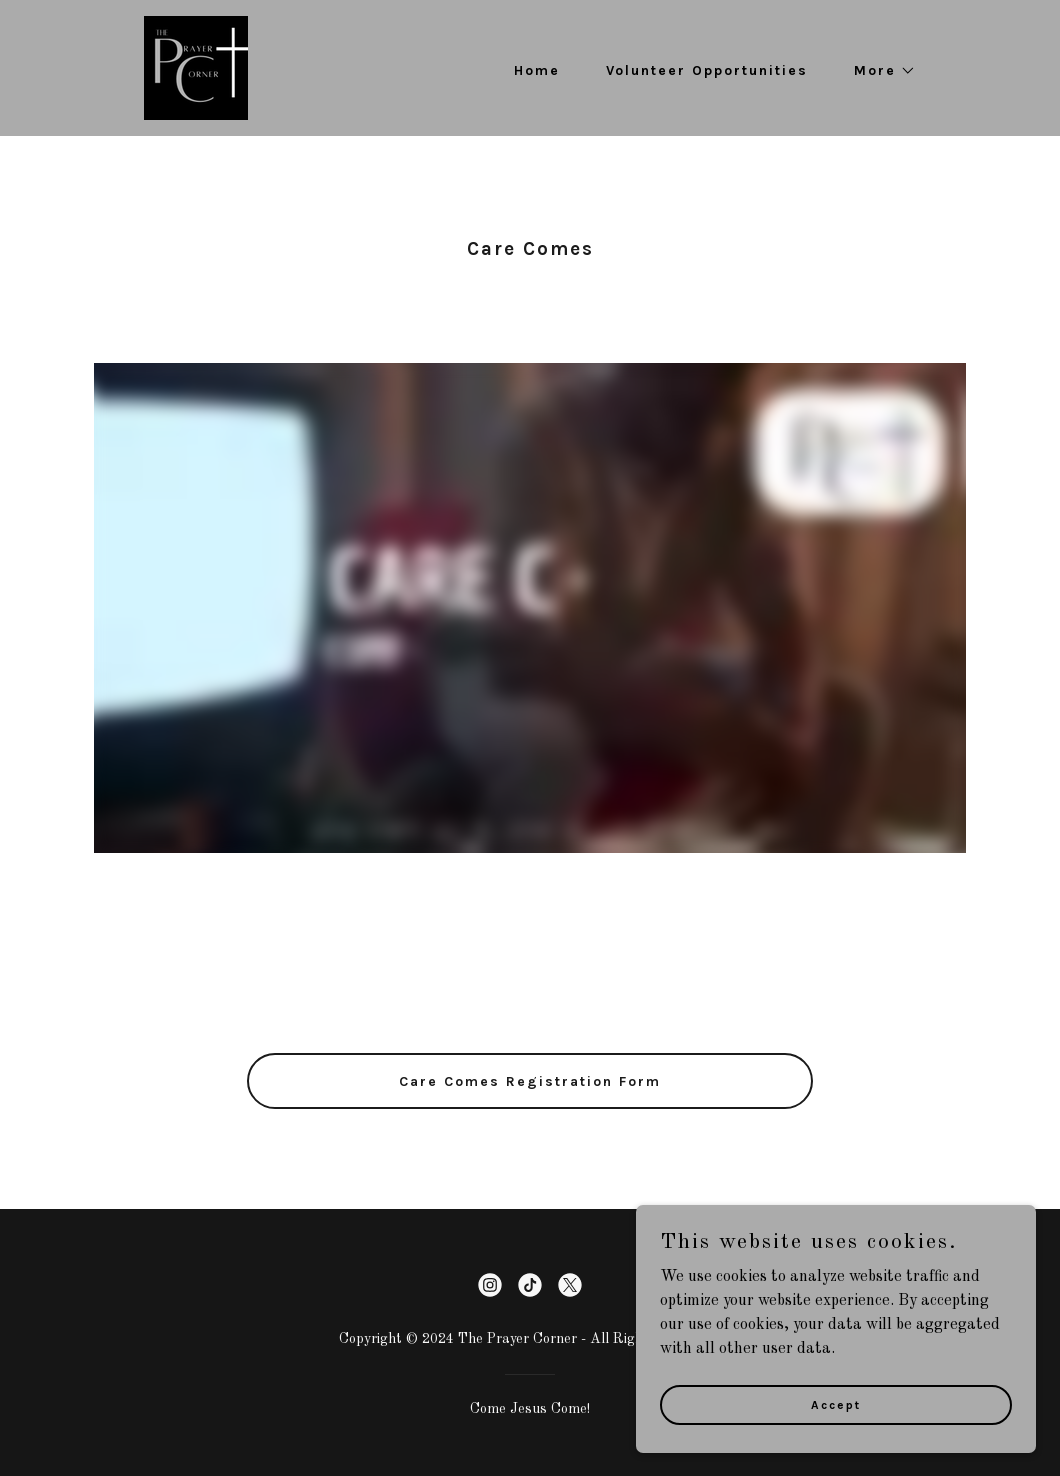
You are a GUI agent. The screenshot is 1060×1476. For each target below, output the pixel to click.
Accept (836, 1404)
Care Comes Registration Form (530, 1081)
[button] (878, 71)
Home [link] (537, 70)
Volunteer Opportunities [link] (707, 70)
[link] (196, 68)
